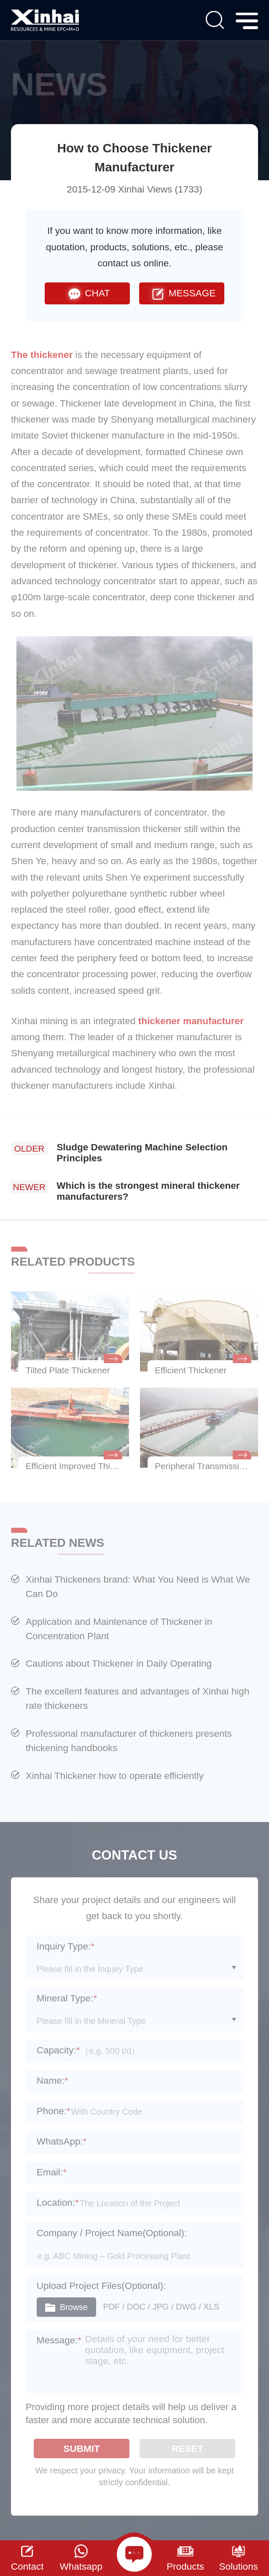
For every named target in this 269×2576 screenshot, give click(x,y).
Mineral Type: (67, 1998)
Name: (52, 2080)
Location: (58, 2202)
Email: (52, 2172)
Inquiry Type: (65, 1946)
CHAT (87, 293)
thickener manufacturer (191, 1021)
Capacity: (58, 2050)
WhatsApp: (62, 2141)
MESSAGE (181, 293)
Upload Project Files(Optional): (101, 2285)
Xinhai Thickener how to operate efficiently (115, 1776)
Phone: (53, 2111)
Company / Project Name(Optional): (112, 2233)
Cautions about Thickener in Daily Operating (119, 1663)
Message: (59, 2340)
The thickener (43, 355)
